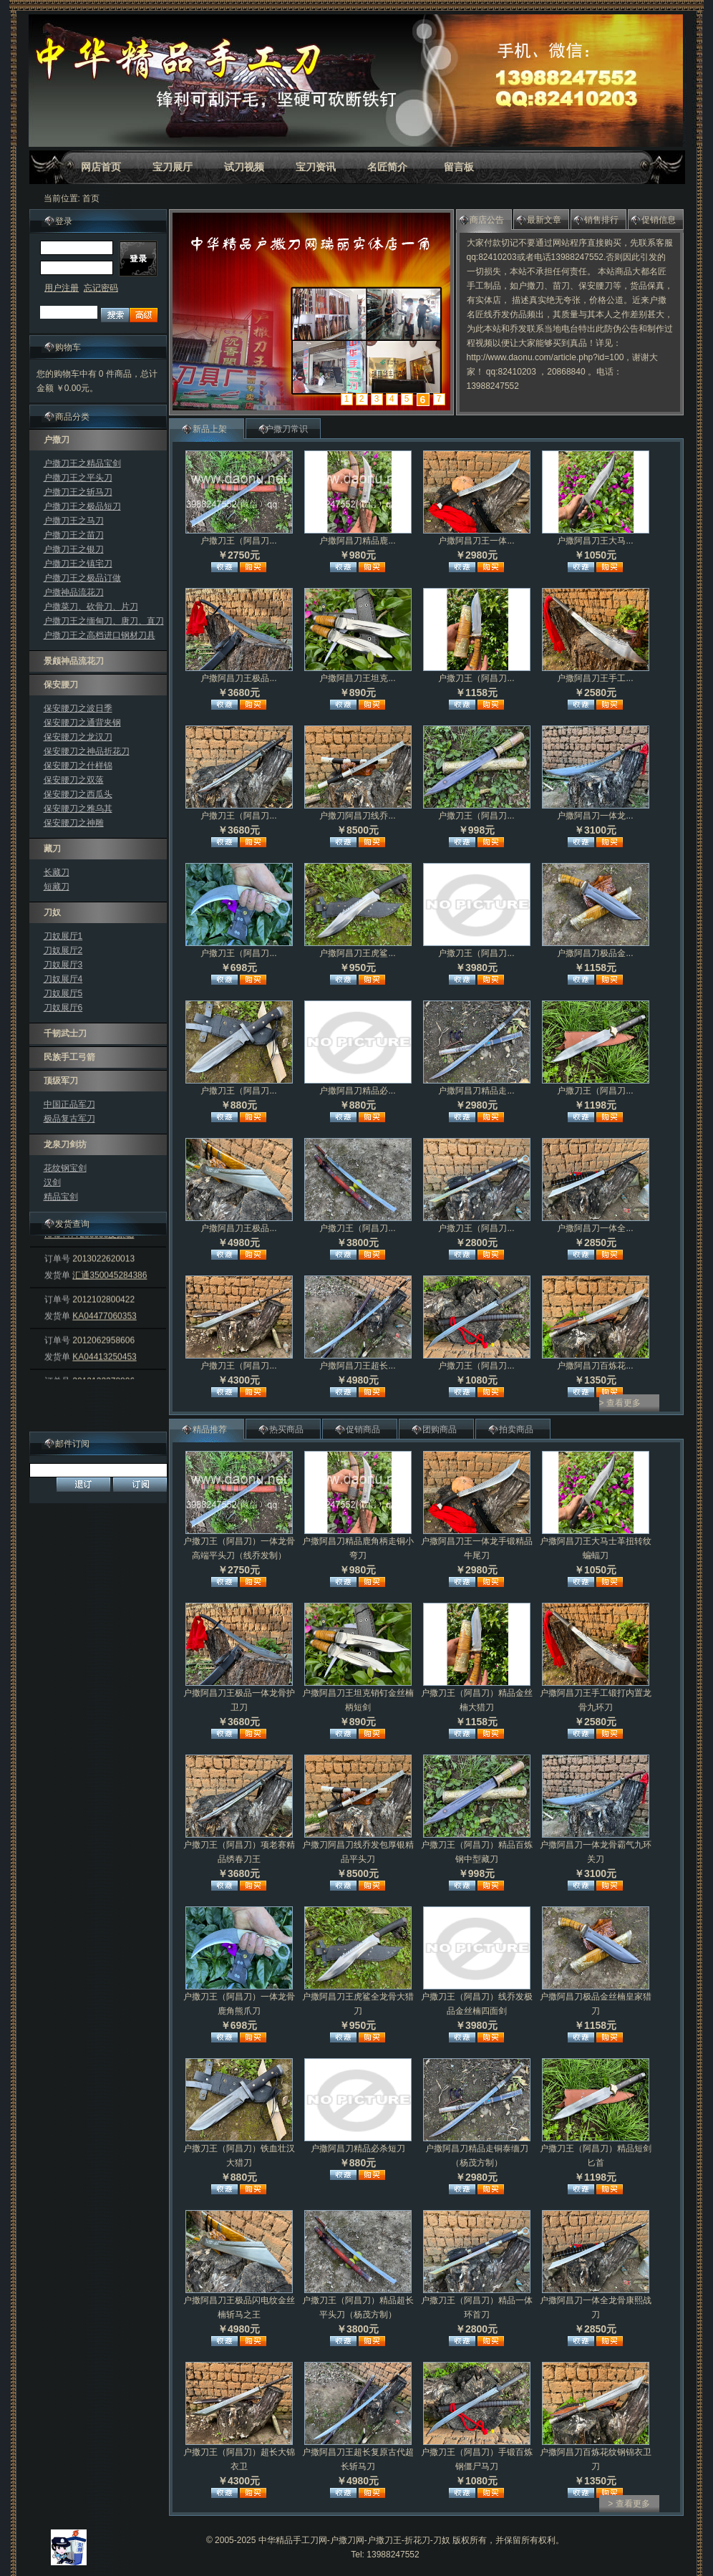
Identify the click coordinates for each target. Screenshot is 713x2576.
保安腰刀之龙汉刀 (78, 737)
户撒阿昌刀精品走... (476, 1091)
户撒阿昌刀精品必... (357, 1091)
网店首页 (101, 167)
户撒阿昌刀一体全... (595, 1228)
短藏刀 (56, 887)
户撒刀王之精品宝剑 (82, 463)
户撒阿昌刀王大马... (595, 541)
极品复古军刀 (69, 1119)
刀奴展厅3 (63, 965)
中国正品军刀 (69, 1104)
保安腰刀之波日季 (78, 708)
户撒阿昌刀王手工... (595, 678)
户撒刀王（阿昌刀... (238, 541)
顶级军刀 (61, 1081)
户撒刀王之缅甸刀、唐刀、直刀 (104, 621)
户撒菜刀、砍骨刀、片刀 (91, 607)
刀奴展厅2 (63, 950)
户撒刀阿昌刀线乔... (357, 816)
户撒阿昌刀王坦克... (357, 678)
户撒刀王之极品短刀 (82, 506)
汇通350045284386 (109, 1293)
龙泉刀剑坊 (65, 1144)
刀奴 (52, 912)
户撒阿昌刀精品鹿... (357, 541)
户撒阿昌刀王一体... (476, 541)
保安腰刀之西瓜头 (78, 794)
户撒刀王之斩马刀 (78, 492)
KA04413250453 (104, 1374)
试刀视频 (244, 167)
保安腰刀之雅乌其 (78, 809)
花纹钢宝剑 (65, 1168)
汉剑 (52, 1182)
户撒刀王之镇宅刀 (78, 564)
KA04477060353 (104, 1333)
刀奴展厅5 (63, 993)
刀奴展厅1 (63, 936)
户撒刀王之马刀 (74, 521)
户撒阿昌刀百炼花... (595, 1366)
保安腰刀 (61, 685)
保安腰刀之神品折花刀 (87, 751)
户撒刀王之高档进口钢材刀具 (99, 635)
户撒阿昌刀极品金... (595, 953)
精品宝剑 (61, 1197)
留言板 (459, 167)
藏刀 (52, 849)
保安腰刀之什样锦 (78, 766)
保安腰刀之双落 (74, 780)
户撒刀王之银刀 (74, 549)
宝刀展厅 (172, 167)
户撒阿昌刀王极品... (238, 678)
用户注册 (61, 288)
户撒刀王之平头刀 (78, 478)
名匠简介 (387, 167)
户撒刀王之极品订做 (82, 578)
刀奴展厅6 (63, 1008)
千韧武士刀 (65, 1033)
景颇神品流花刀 (74, 661)
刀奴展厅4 (63, 979)
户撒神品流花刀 (74, 592)
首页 (91, 198)
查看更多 (623, 1403)
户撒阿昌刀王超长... (357, 1366)
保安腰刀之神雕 (74, 823)
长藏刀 (56, 872)
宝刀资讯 (316, 167)
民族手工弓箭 (69, 1057)
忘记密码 (101, 288)
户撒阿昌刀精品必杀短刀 (358, 2148)
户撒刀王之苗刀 (74, 535)
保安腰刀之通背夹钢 (82, 723)
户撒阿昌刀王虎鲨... (357, 953)
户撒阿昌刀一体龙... (595, 816)
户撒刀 (56, 440)
